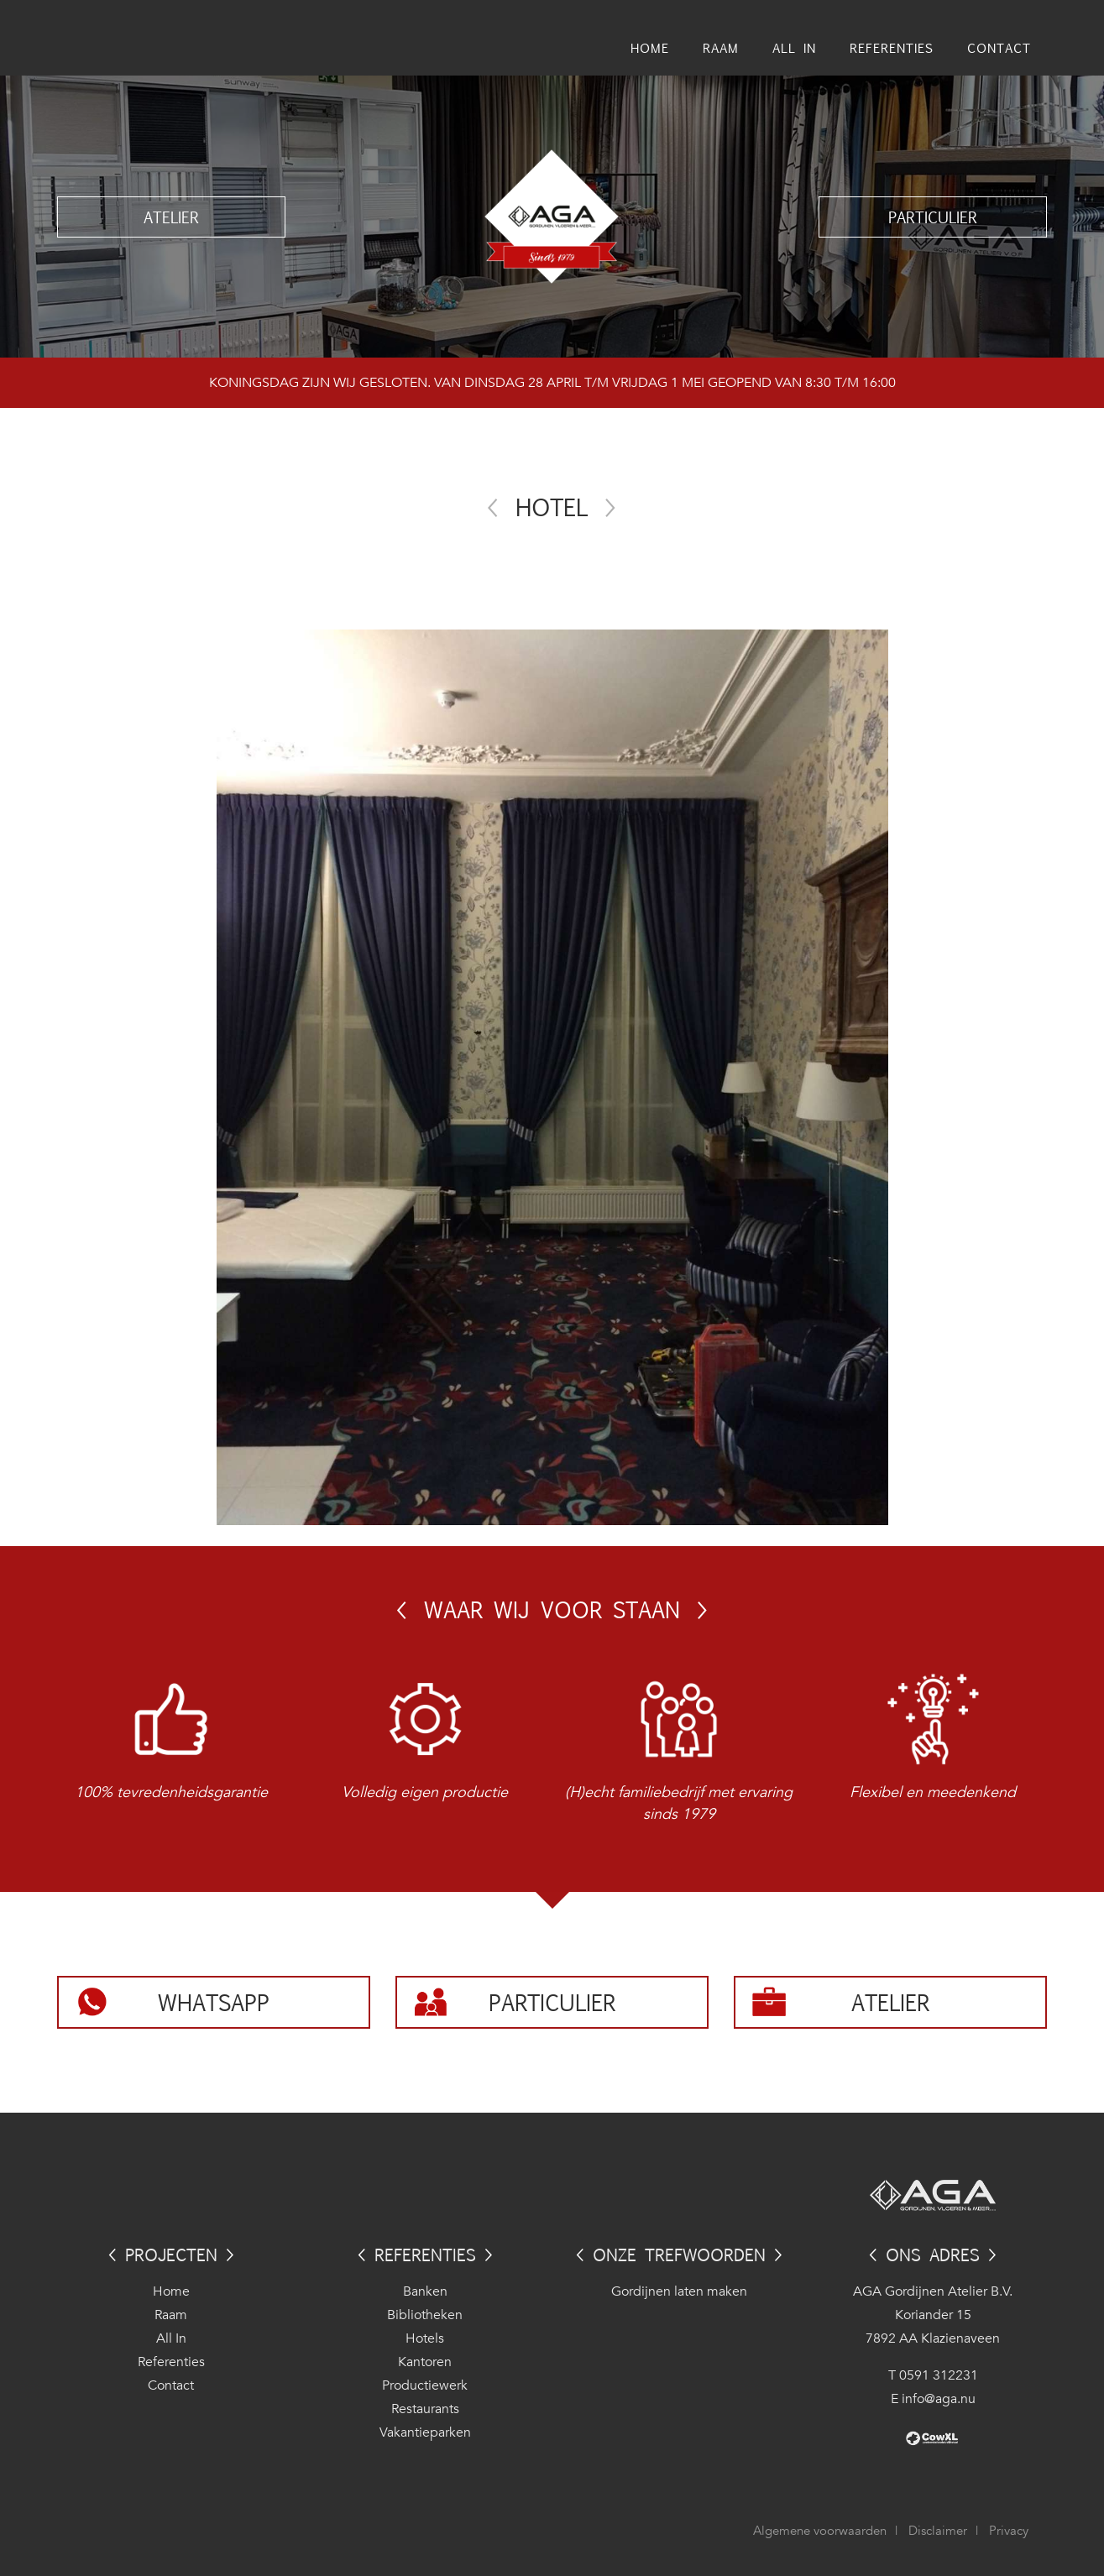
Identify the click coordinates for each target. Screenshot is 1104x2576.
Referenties (171, 2362)
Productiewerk (425, 2385)
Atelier (171, 216)
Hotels (424, 2338)
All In (171, 2338)
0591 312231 (938, 2375)
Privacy (1008, 2530)
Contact (171, 2385)
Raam (170, 2315)
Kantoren (425, 2362)
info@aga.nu (939, 2399)
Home (171, 2291)
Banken (425, 2291)
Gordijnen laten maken (679, 2291)
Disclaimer (937, 2530)
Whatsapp (213, 2002)
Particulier (932, 216)
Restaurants (425, 2409)
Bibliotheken (425, 2315)
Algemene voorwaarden (820, 2530)
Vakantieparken (425, 2432)
